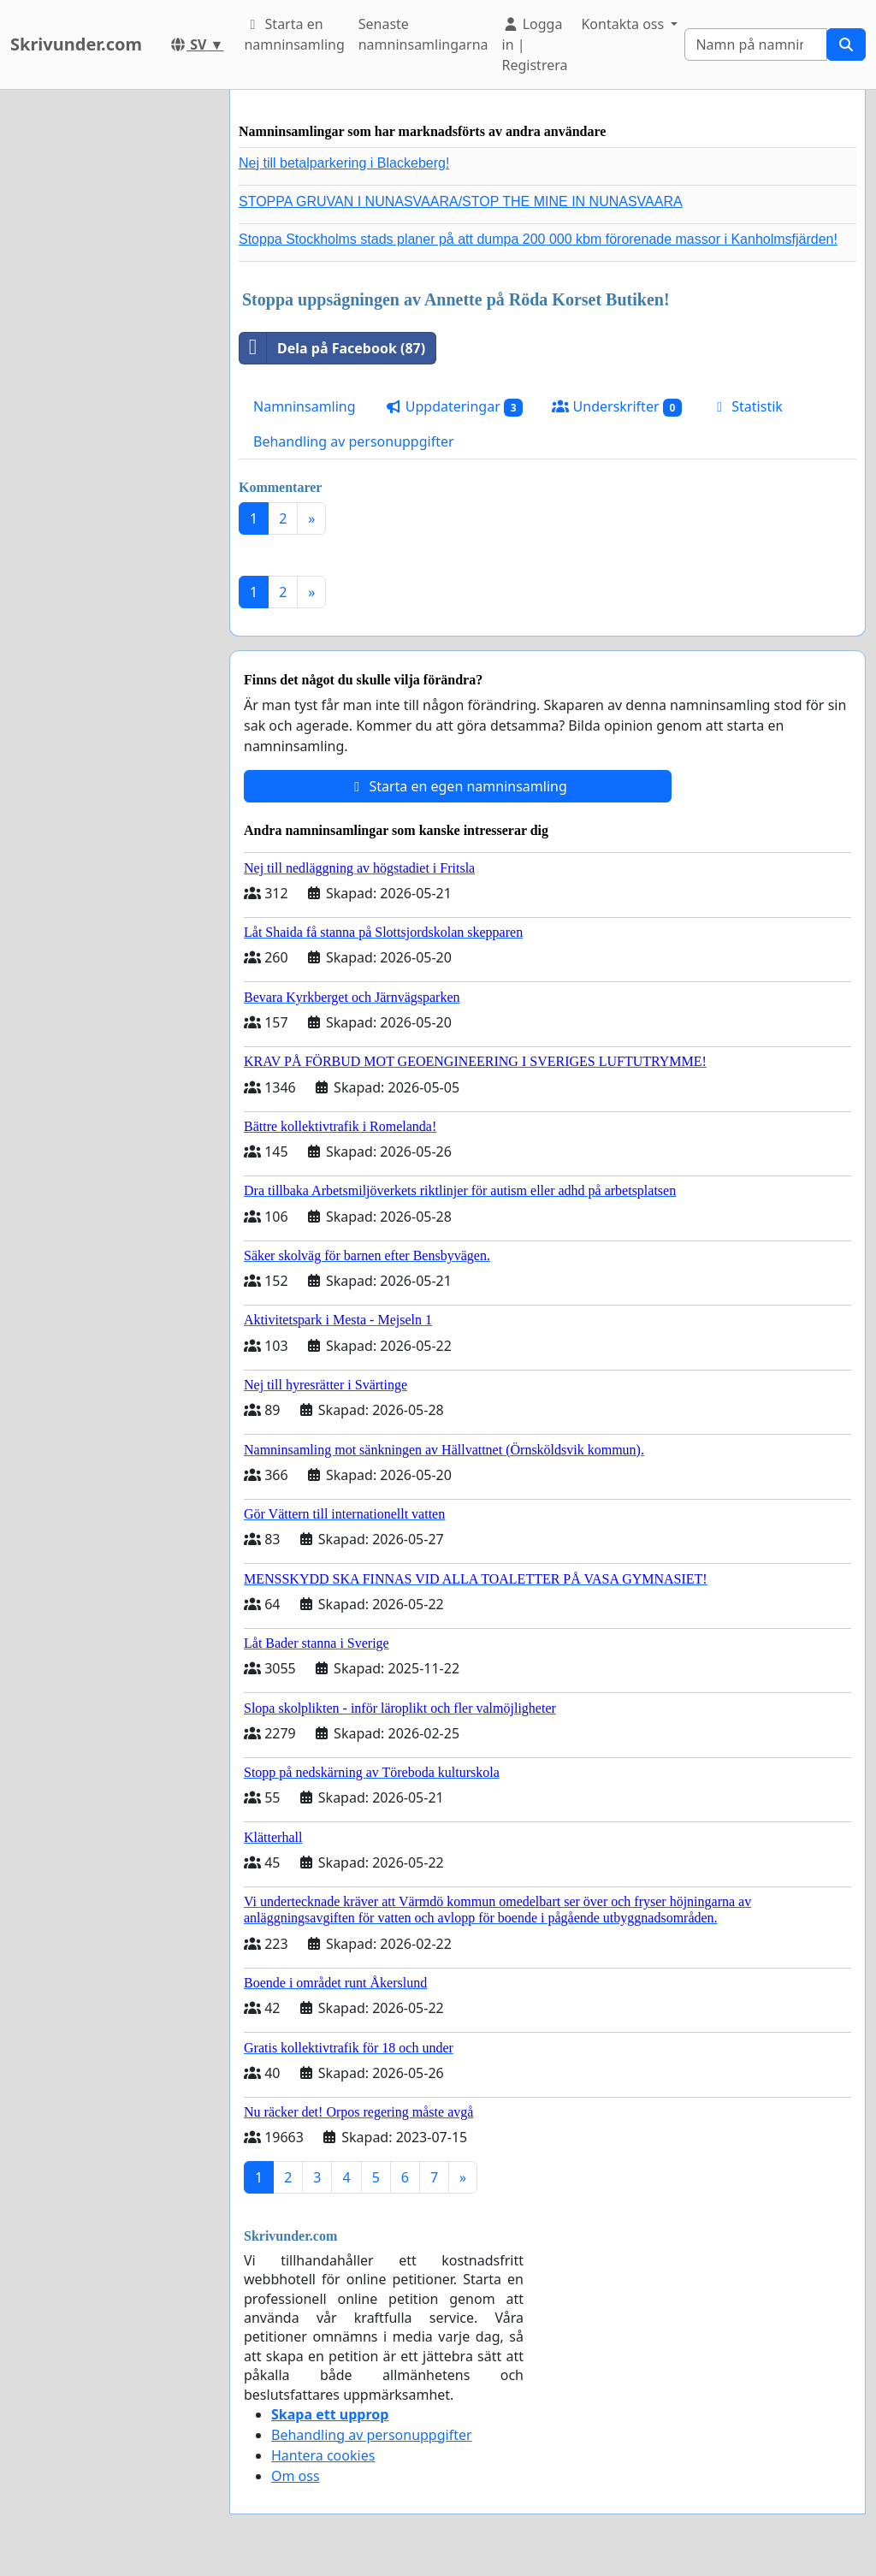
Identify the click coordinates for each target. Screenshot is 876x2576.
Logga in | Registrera (535, 44)
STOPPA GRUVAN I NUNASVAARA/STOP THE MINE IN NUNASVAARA (461, 201)
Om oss (295, 2475)
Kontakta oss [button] (624, 24)
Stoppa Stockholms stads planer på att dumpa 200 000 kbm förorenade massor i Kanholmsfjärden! (538, 239)
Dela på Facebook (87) (332, 348)
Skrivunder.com (76, 44)
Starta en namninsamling (294, 34)
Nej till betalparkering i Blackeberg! (344, 163)
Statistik (747, 406)
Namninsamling (304, 406)
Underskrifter (617, 407)
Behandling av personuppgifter (353, 441)
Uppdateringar (454, 407)
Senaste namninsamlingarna (423, 34)
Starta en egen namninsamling (457, 786)
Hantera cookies (323, 2455)
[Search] (755, 44)
